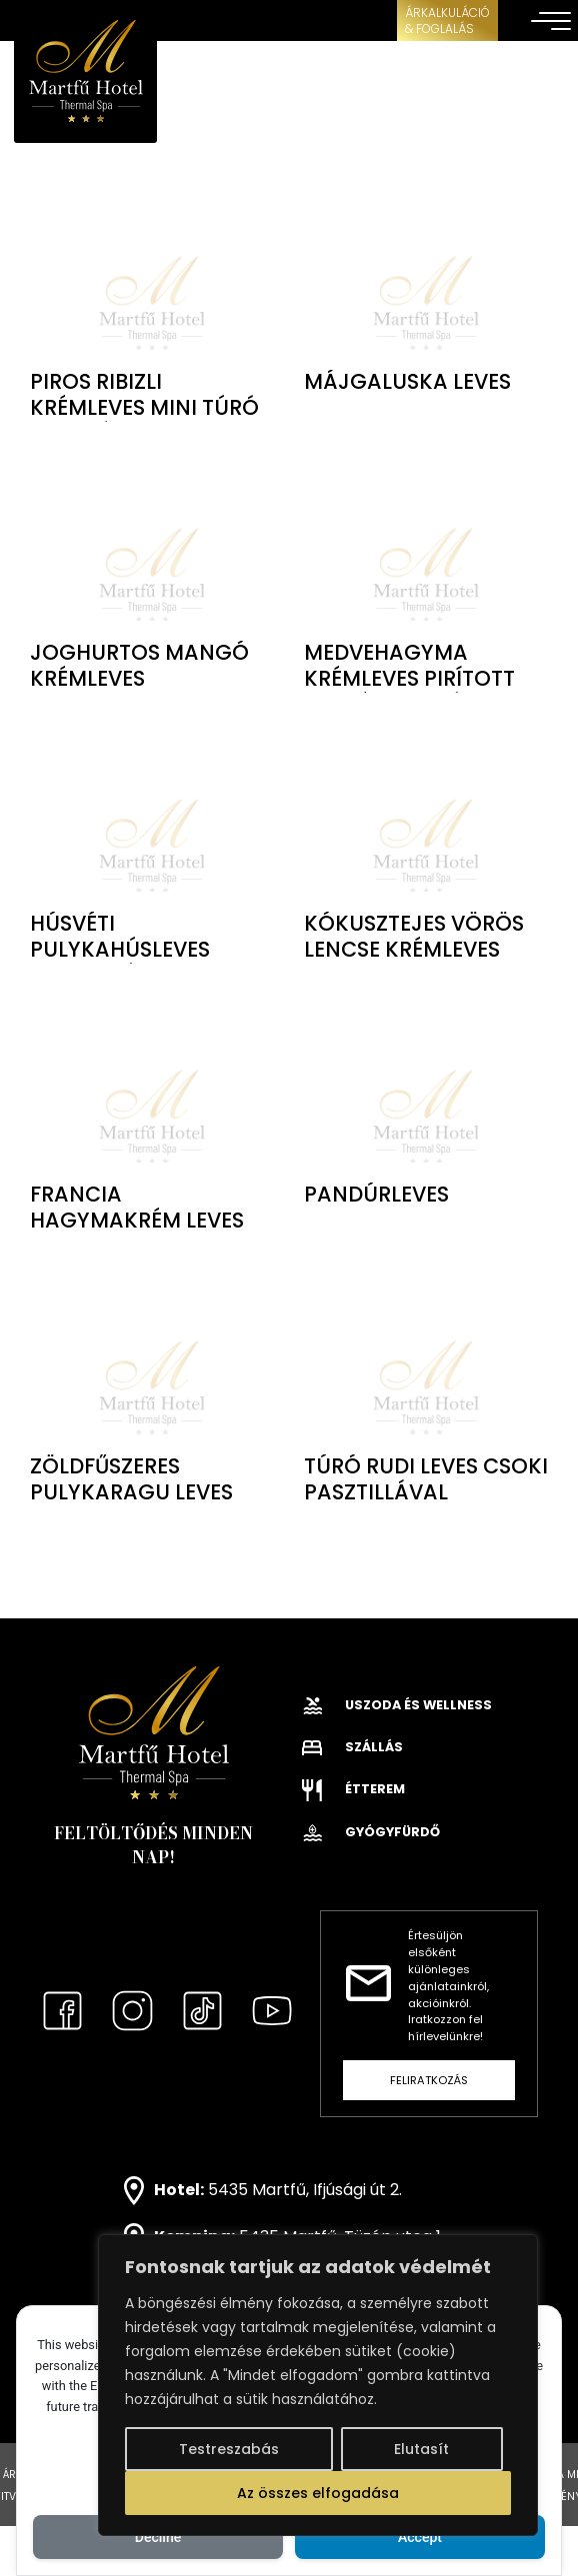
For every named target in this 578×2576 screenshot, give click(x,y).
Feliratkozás (429, 2080)
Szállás (352, 1746)
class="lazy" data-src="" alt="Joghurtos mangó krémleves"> (152, 552)
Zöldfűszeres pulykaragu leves (131, 1478)
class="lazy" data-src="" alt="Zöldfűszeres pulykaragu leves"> (152, 1364)
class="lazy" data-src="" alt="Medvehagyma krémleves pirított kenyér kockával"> (426, 552)
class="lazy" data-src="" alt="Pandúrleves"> (426, 1094)
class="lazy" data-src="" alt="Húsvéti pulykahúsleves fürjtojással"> (152, 823)
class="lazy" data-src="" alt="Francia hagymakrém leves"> (152, 1094)
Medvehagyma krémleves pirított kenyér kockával (409, 678)
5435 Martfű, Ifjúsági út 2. (305, 2189)
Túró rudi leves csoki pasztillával (426, 1478)
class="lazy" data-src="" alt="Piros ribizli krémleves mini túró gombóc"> (152, 280)
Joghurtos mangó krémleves (139, 665)
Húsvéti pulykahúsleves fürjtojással (120, 949)
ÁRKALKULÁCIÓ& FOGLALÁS (447, 20)
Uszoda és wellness (397, 1704)
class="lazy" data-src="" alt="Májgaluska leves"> (426, 280)
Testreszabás (229, 2449)
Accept (420, 2537)
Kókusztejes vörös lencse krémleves (414, 936)
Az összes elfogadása (318, 2493)
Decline (158, 2537)
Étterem (353, 1788)
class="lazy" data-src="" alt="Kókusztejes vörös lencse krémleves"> (426, 823)
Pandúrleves (376, 1194)
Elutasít (421, 2449)
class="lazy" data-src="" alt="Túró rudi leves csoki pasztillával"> (426, 1364)
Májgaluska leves (407, 381)
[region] (318, 2385)
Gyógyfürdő (371, 1831)
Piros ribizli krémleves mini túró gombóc (144, 407)
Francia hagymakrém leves (137, 1207)
